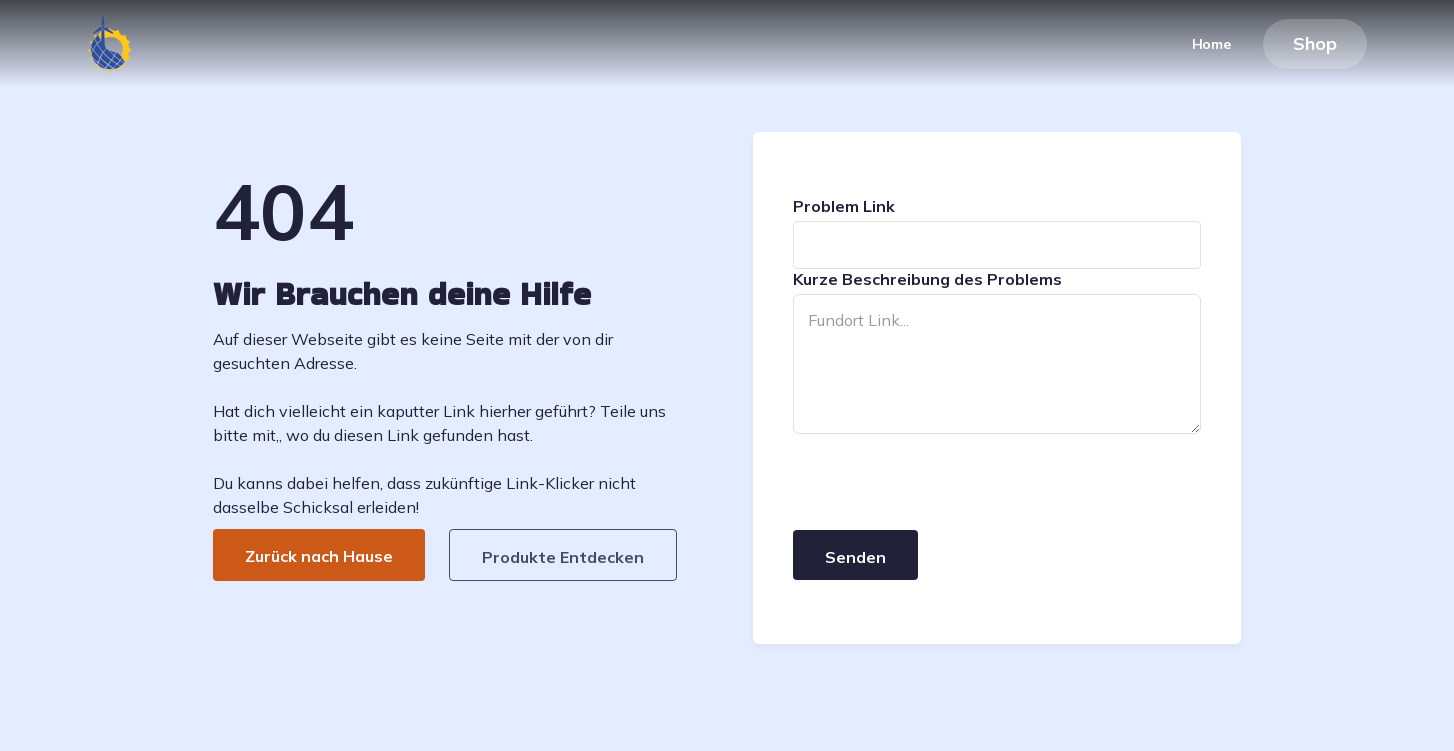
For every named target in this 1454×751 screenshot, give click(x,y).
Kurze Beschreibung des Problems (927, 279)
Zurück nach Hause (319, 556)
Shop (1315, 43)
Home (1211, 44)
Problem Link (844, 206)
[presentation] (945, 483)
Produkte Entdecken (563, 557)
